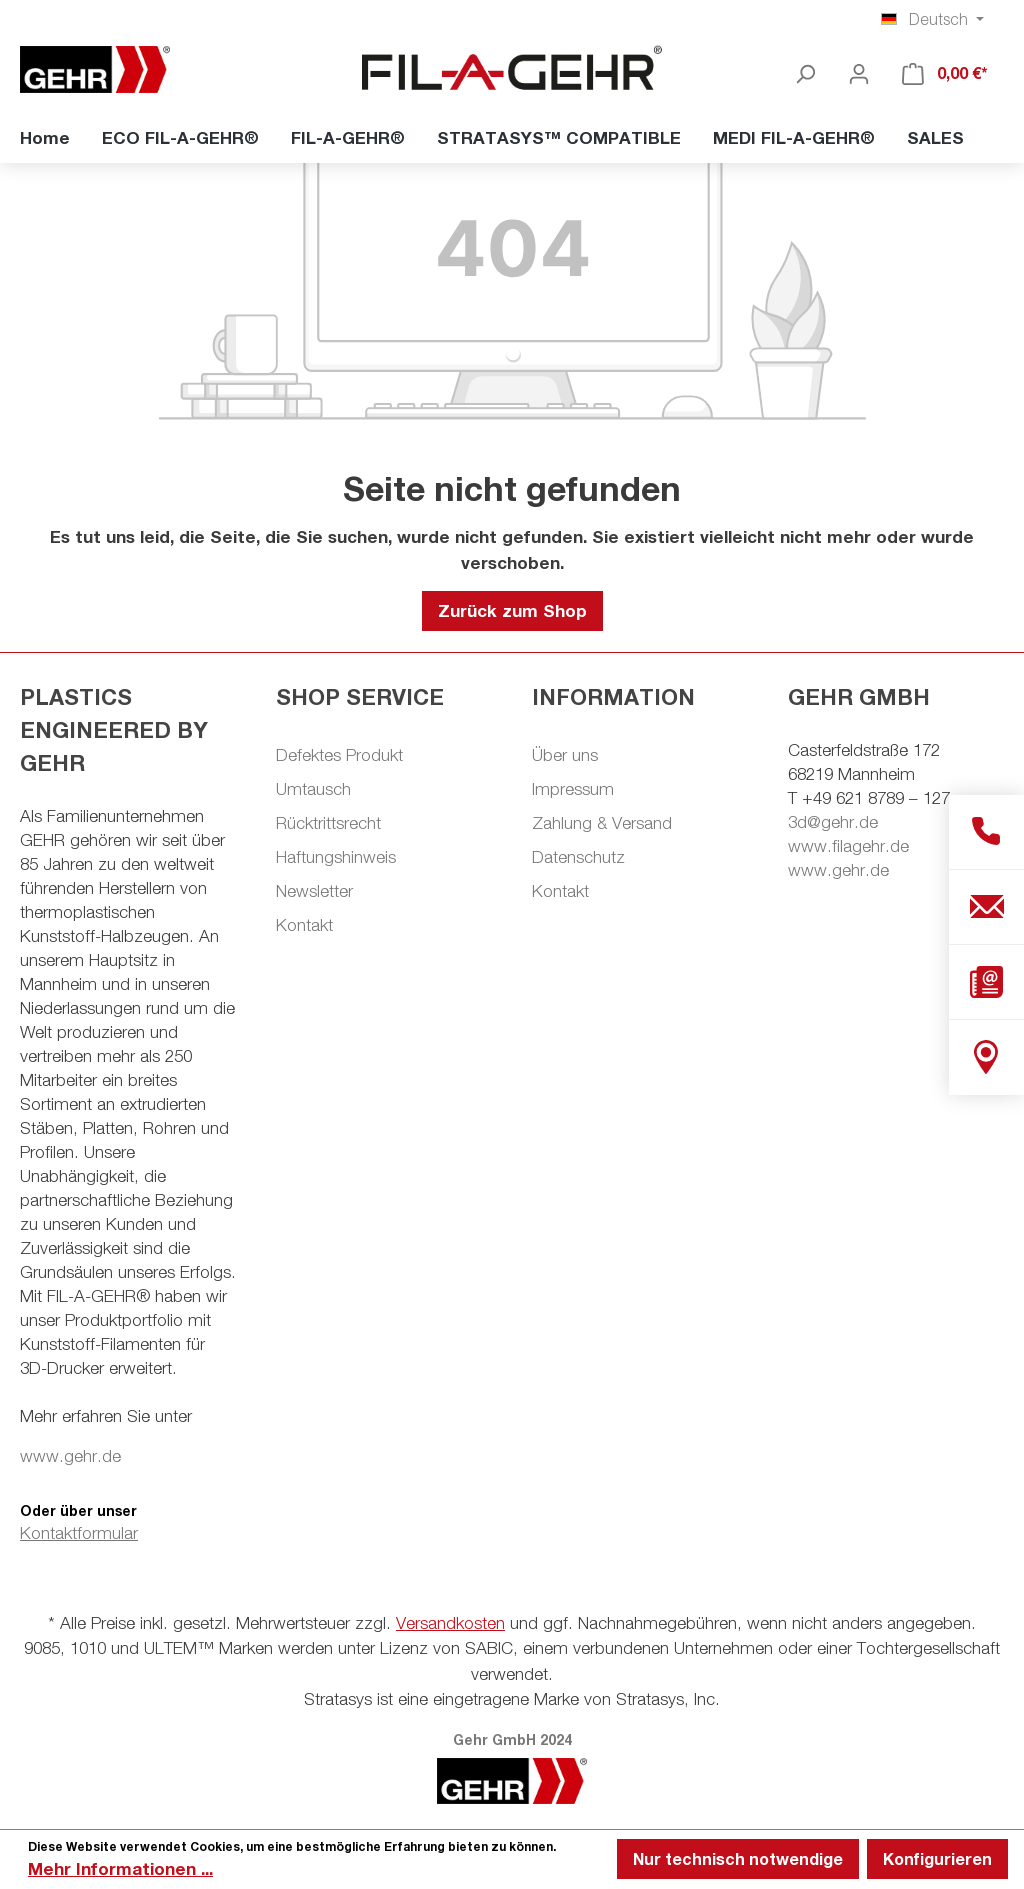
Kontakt (304, 925)
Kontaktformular (79, 1533)
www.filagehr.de (848, 846)
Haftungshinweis (336, 857)
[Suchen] (805, 73)
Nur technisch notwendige (738, 1858)
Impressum (573, 789)
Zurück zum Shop (512, 610)
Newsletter (314, 891)
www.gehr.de (70, 1456)
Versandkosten (450, 1623)
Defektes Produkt (339, 755)
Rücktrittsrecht (328, 823)
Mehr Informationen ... (120, 1868)
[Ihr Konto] (859, 73)
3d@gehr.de (833, 822)
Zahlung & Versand (602, 823)
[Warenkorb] (945, 73)
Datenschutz (578, 857)
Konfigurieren (937, 1858)
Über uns (565, 755)
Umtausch (313, 789)
